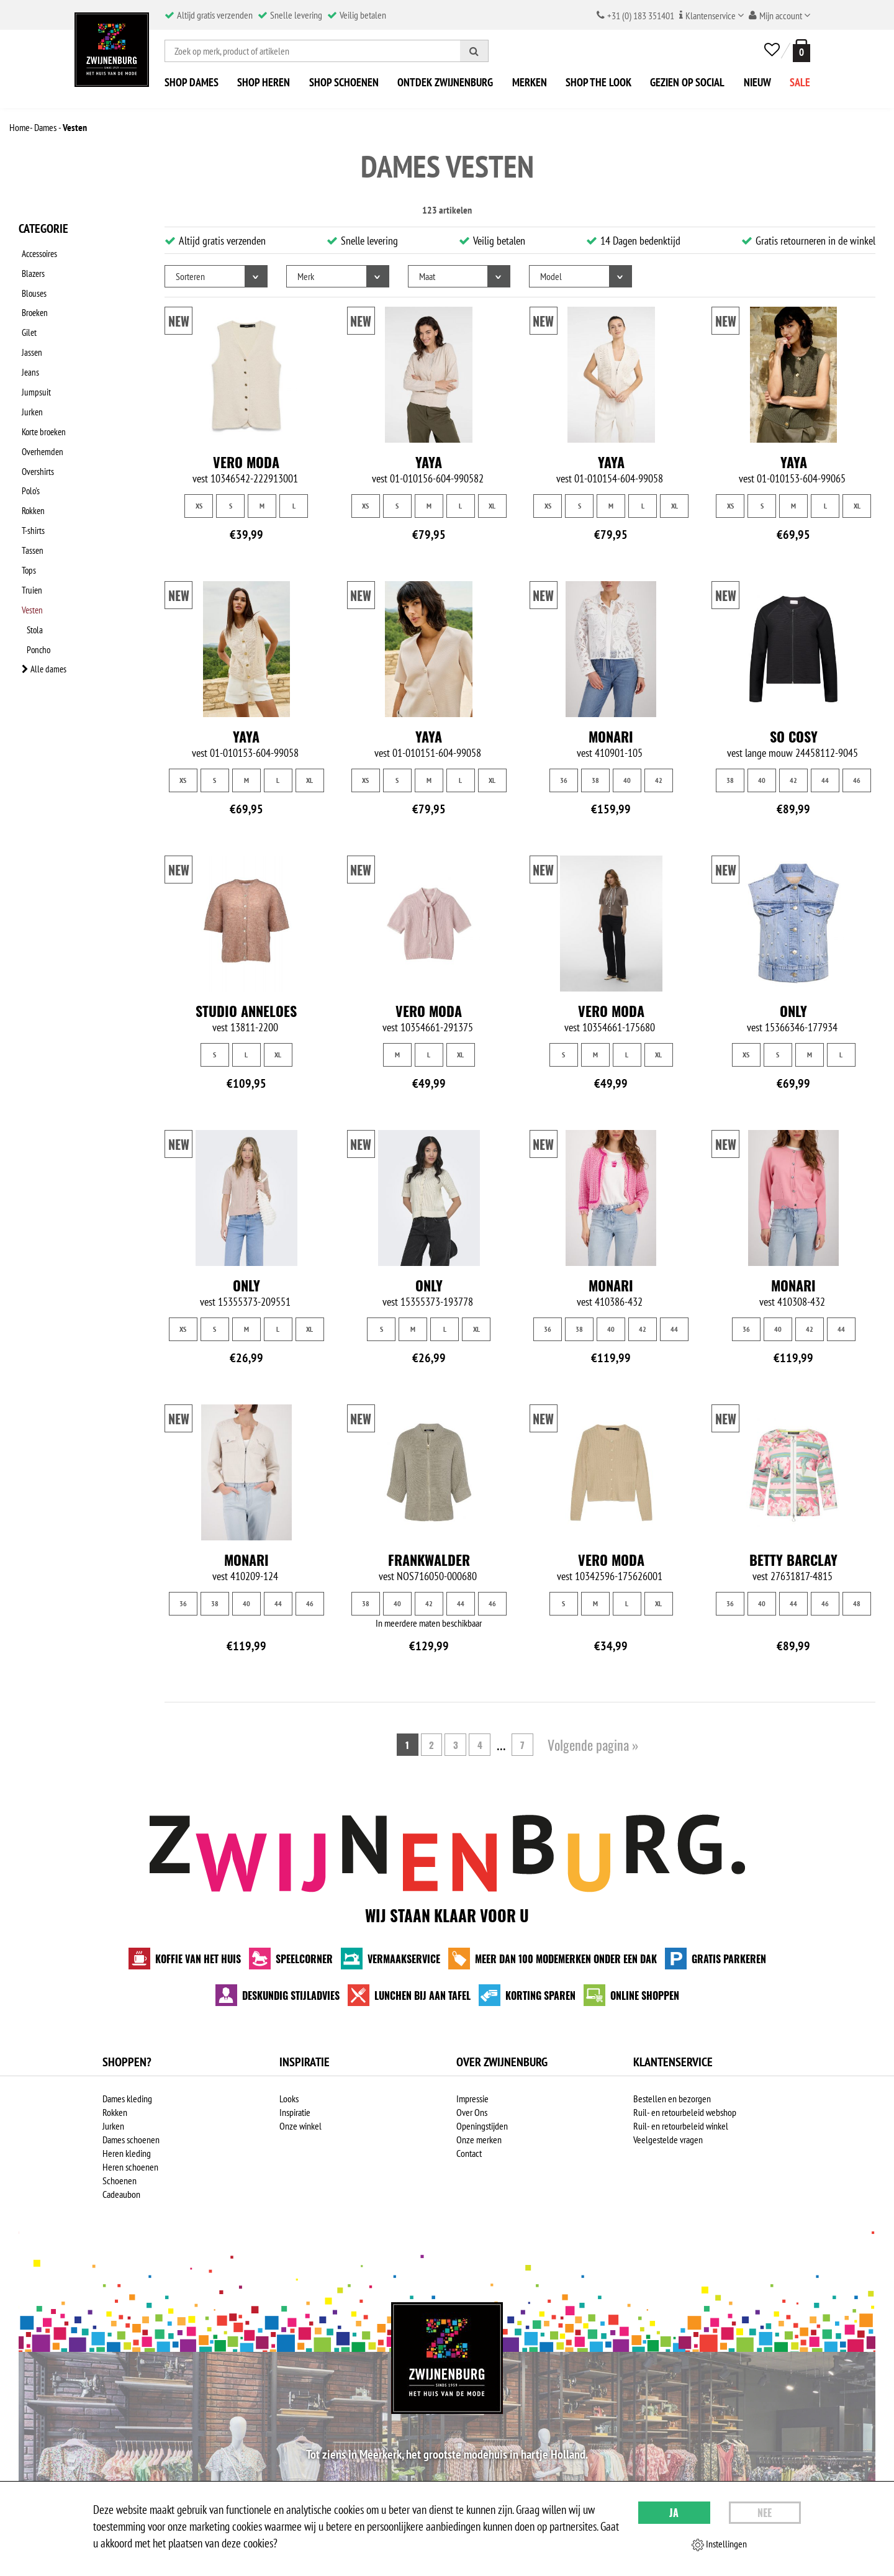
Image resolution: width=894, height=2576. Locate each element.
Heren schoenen (130, 2167)
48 (856, 1603)
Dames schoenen (131, 2139)
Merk (305, 276)
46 (856, 780)
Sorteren (190, 276)
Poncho (43, 574)
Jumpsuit (33, 364)
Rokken (31, 461)
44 (825, 780)
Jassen (29, 332)
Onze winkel (300, 2126)
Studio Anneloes (246, 1011)
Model (551, 276)
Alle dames (42, 590)
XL (492, 505)
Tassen (30, 493)
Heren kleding (126, 2153)
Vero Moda (246, 462)
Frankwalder (429, 1560)
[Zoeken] (474, 51)
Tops (26, 510)
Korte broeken (42, 397)
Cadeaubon (121, 2194)
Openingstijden (482, 2126)
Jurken (29, 380)
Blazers (31, 267)
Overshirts (35, 429)
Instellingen (719, 2544)
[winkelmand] (799, 50)
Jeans (28, 348)
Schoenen (119, 2180)
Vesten (31, 542)
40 (627, 780)
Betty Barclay (793, 1560)
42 (658, 780)
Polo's (28, 445)
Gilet (27, 316)
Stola (39, 558)
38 (595, 780)
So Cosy (794, 736)
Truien (29, 526)
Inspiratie (294, 2112)
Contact (469, 2153)
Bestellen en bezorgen (672, 2098)
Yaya (428, 462)
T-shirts (30, 477)
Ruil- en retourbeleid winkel (680, 2126)
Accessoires (38, 251)
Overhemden (41, 413)
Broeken (33, 300)
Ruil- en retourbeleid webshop (684, 2112)
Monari (611, 736)
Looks (289, 2098)
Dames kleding (127, 2098)
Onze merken (479, 2139)
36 (563, 780)
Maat (427, 276)
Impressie (472, 2098)
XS (199, 505)
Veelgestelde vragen (668, 2139)
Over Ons (471, 2112)
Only (793, 1011)
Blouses (32, 284)
